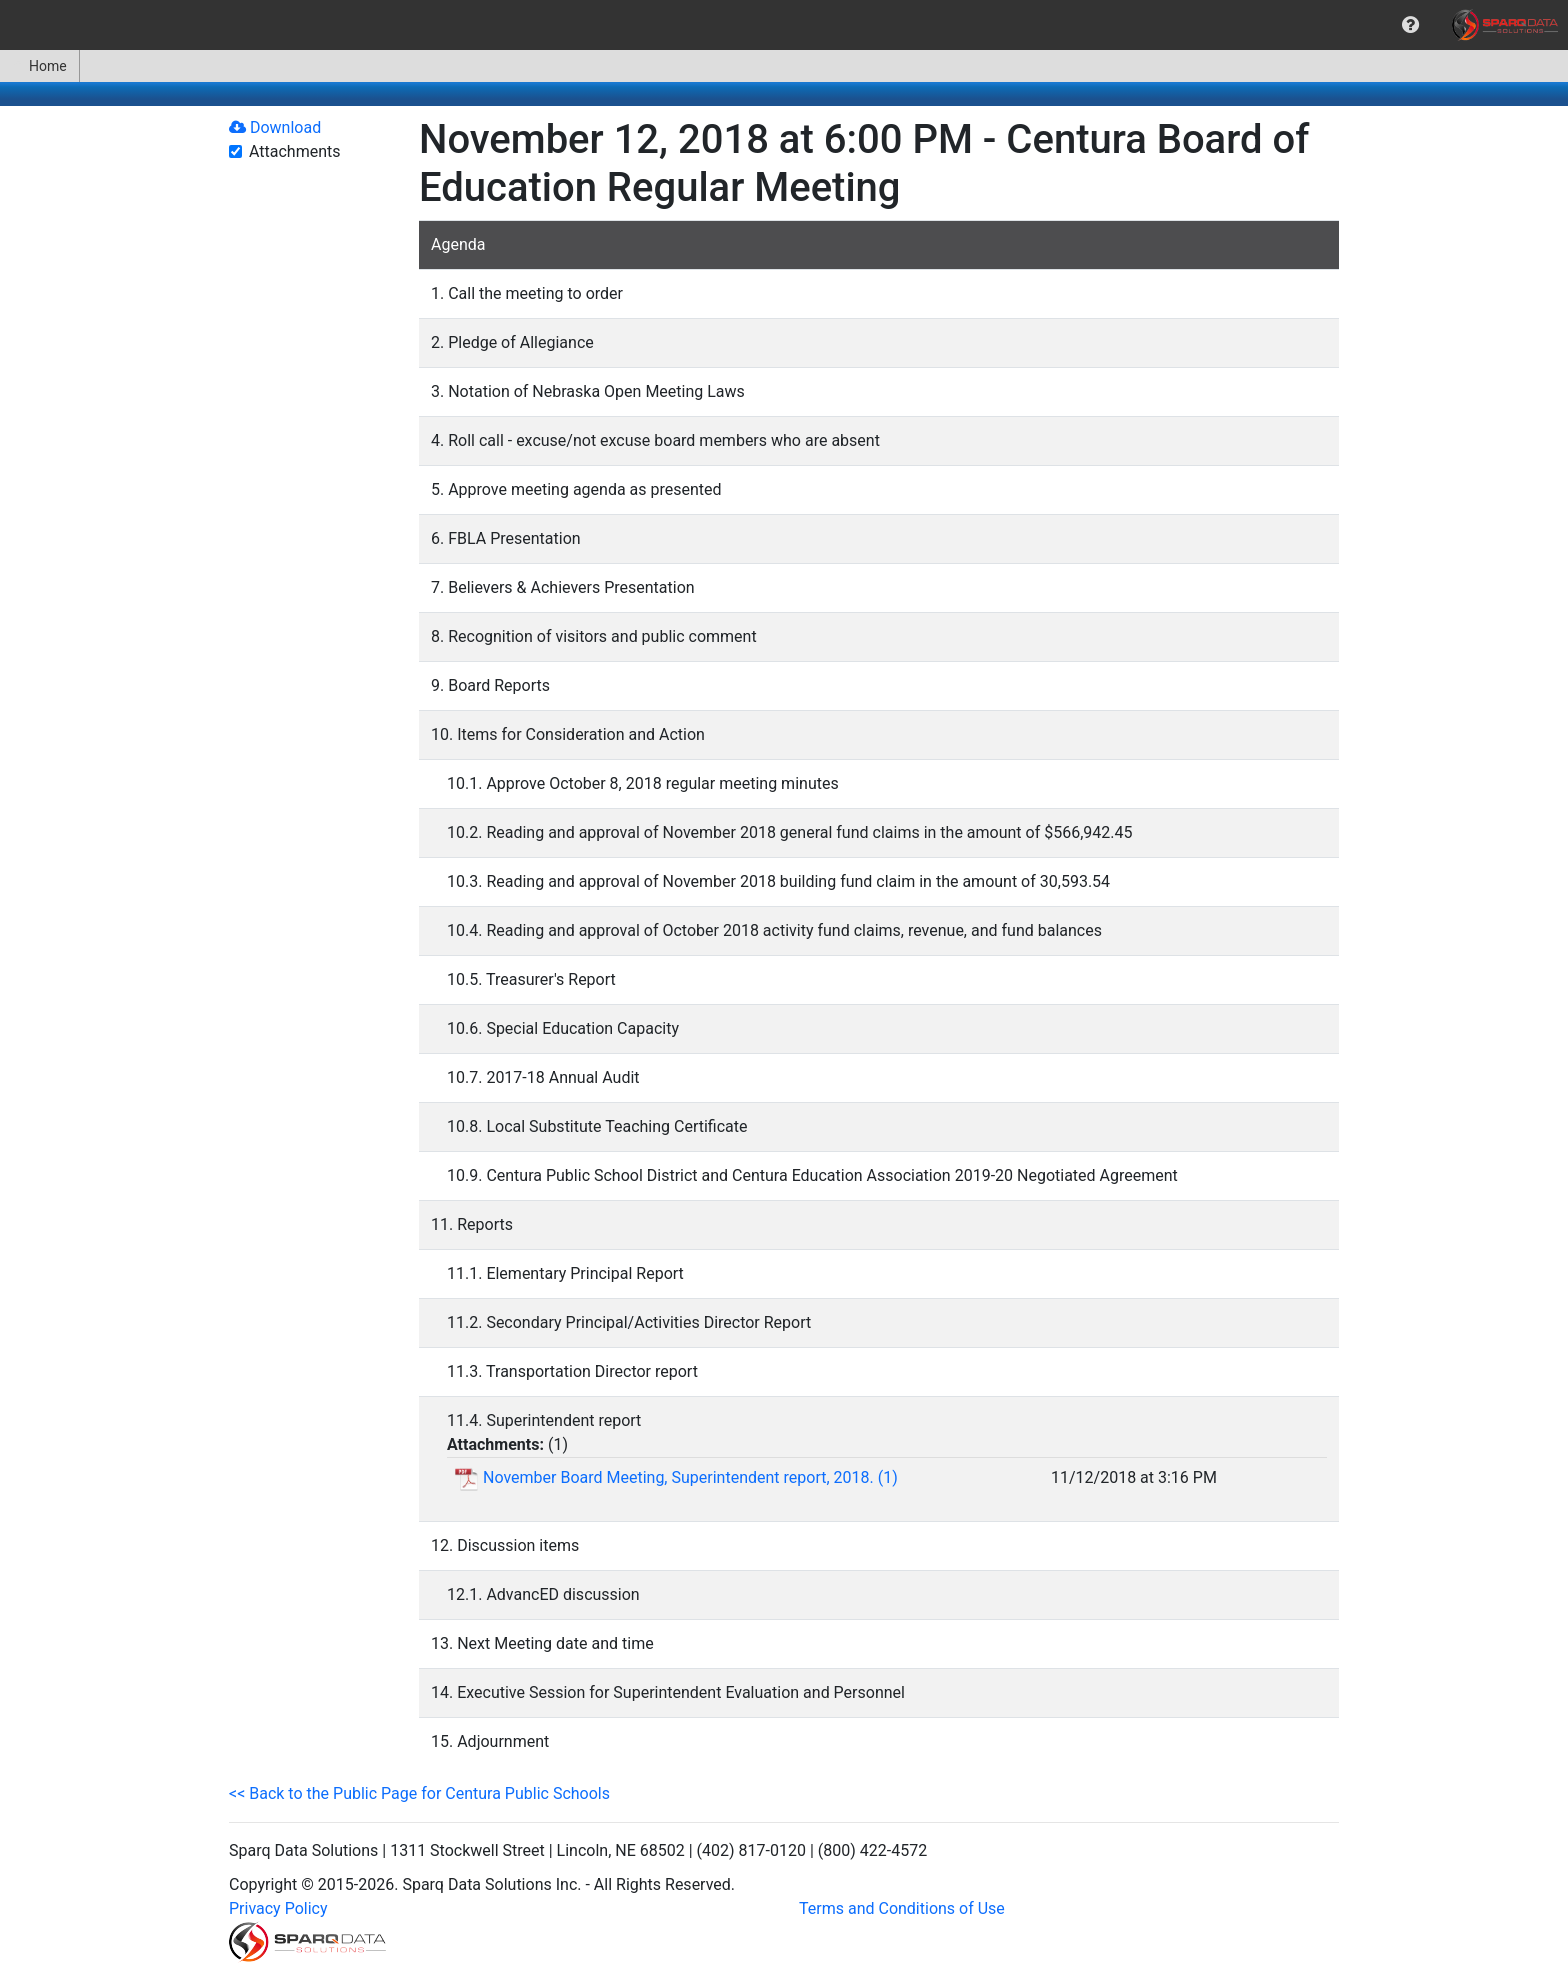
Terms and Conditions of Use (902, 1908)
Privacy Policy (278, 1908)
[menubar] (784, 25)
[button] (1410, 25)
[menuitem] (1410, 25)
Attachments (295, 151)
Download (275, 127)
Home (39, 66)
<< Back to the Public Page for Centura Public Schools (419, 1793)
